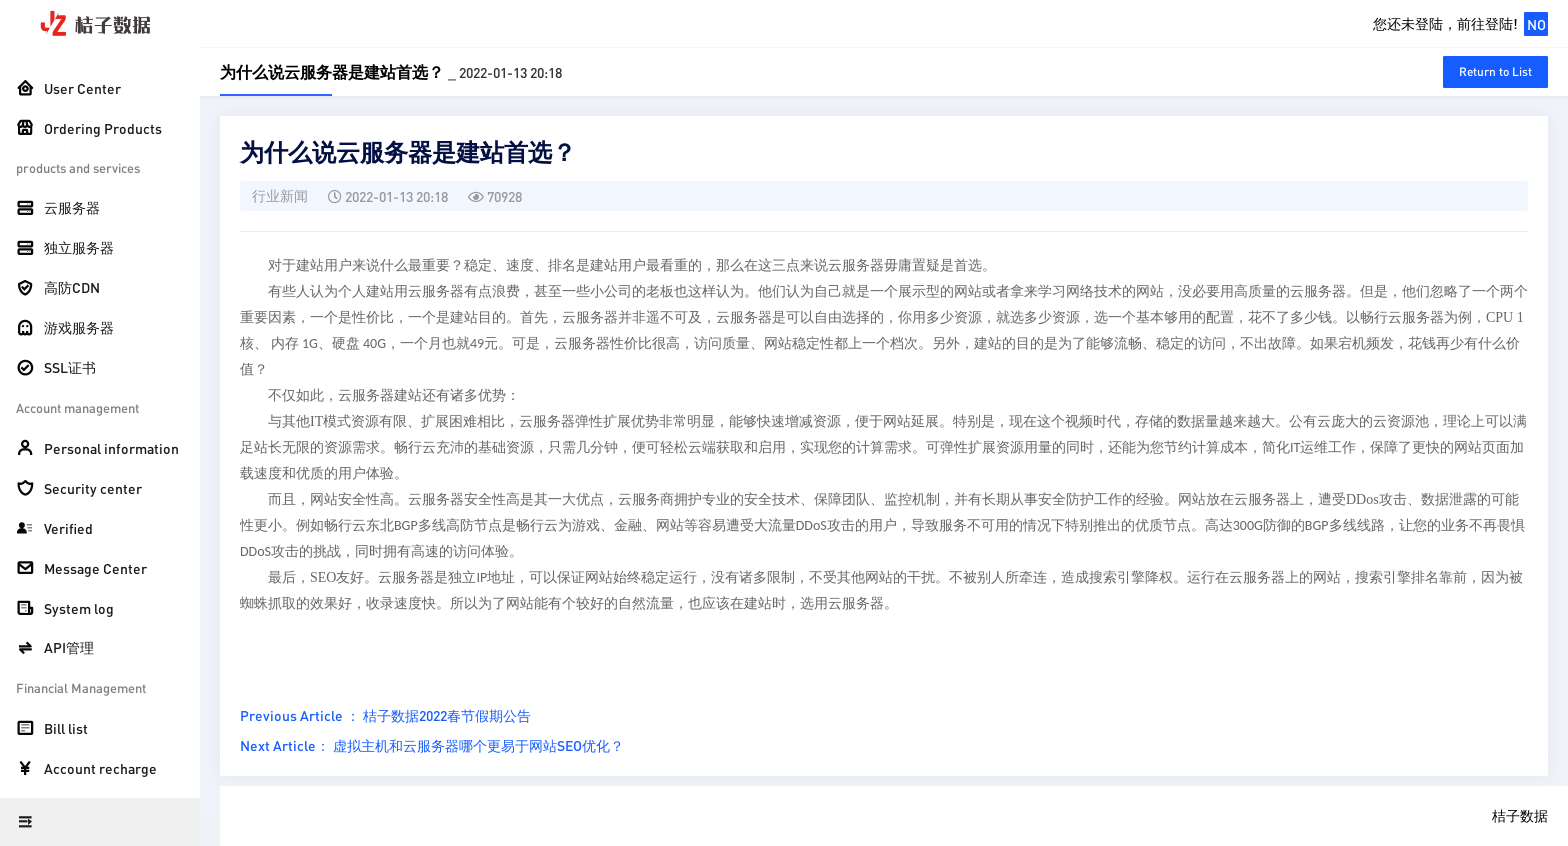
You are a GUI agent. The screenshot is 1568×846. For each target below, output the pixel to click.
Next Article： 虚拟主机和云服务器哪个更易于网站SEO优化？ (432, 745)
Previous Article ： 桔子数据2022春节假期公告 (385, 715)
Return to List (1495, 71)
